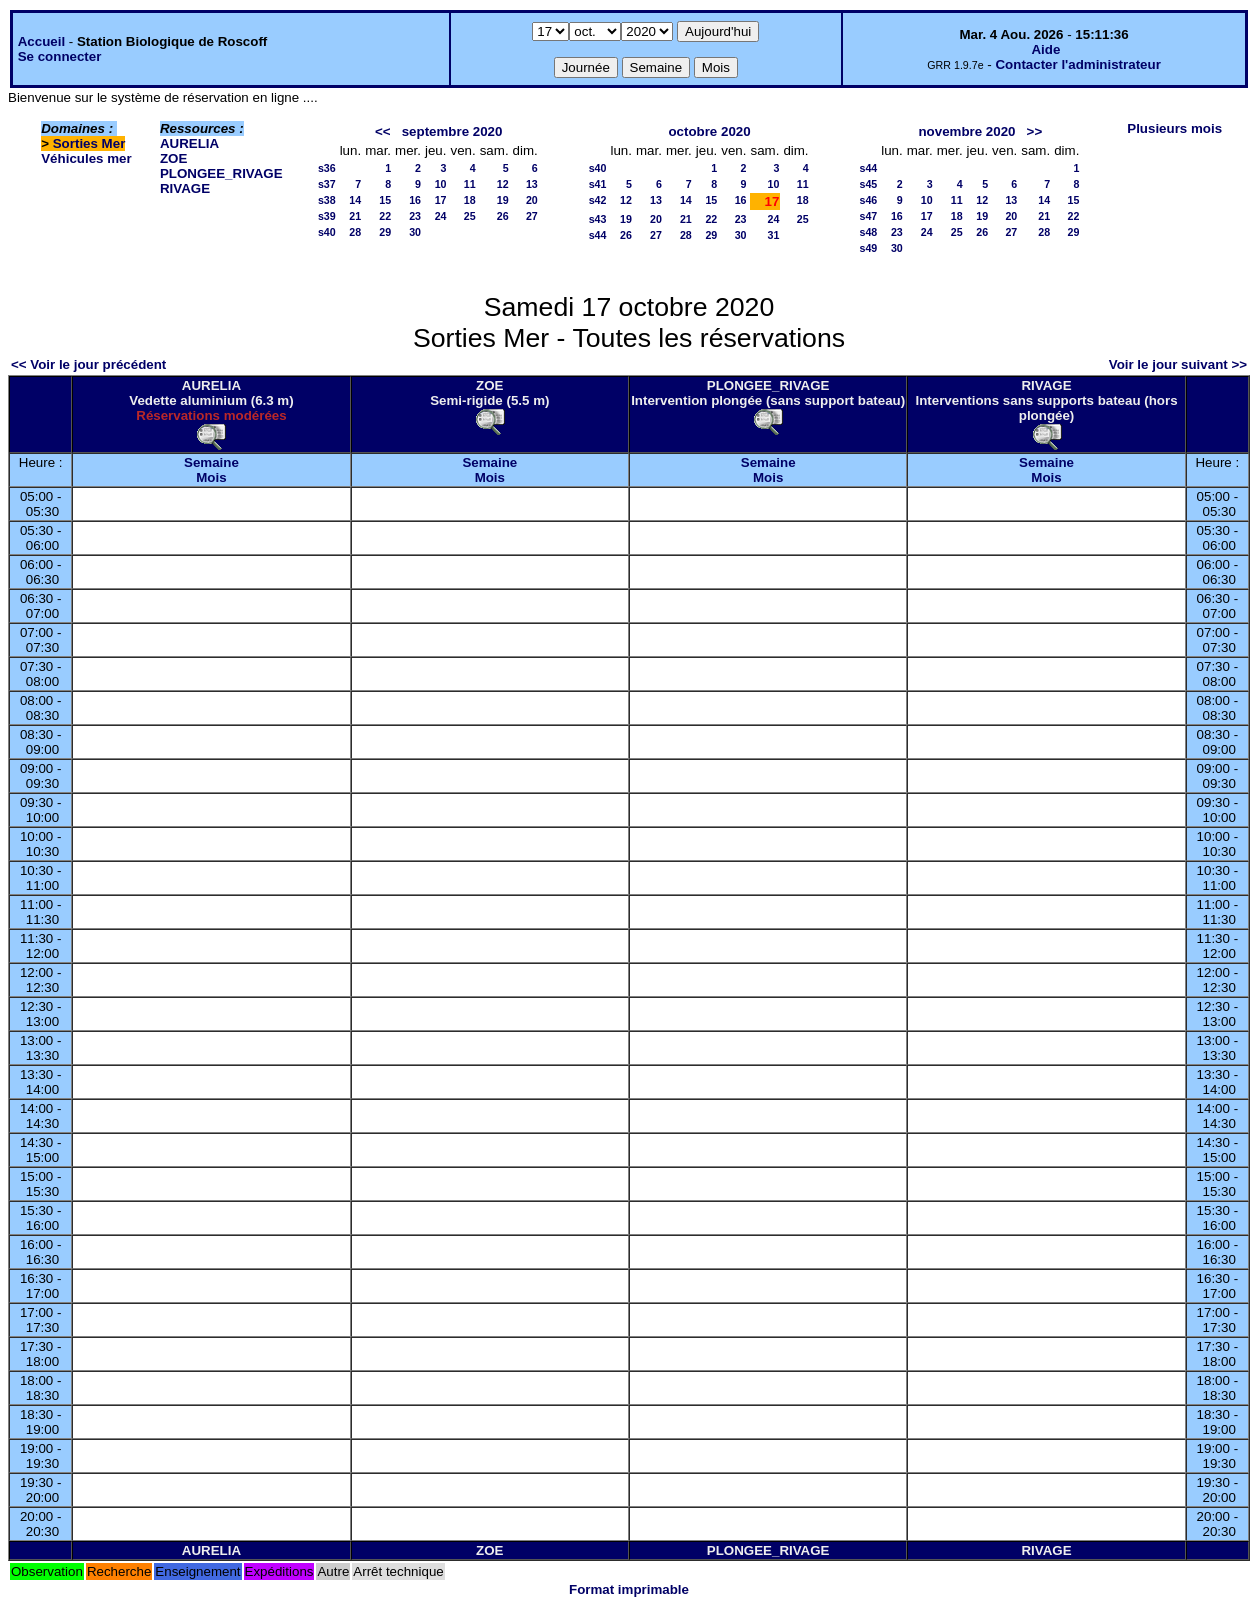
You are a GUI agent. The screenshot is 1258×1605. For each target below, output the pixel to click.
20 (532, 200)
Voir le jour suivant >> (1178, 364)
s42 (598, 200)
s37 (327, 184)
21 (355, 216)
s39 (327, 216)
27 (532, 216)
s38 (327, 200)
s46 (868, 200)
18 (470, 200)
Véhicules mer (86, 158)
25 (470, 216)
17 (441, 200)
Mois (211, 477)
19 (503, 200)
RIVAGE (185, 188)
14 (355, 200)
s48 (868, 232)
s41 (598, 184)
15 (385, 200)
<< (383, 131)
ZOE (173, 158)
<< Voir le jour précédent (88, 364)
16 (415, 200)
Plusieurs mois (1174, 128)
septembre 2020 (452, 131)
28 (355, 232)
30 (415, 232)
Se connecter (60, 56)
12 (503, 184)
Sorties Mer (89, 143)
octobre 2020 (709, 131)
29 (385, 232)
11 (470, 184)
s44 (598, 235)
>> (1035, 131)
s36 (327, 168)
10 (441, 184)
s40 (327, 232)
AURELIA (189, 143)
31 (774, 235)
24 (441, 216)
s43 (598, 219)
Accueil (41, 41)
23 (415, 216)
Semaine (211, 462)
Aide (1045, 49)
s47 (868, 216)
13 (532, 184)
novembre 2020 (966, 131)
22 (385, 216)
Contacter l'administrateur (1077, 64)
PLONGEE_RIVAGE (221, 173)
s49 (868, 248)
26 (503, 216)
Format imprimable (629, 1589)
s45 (868, 184)
